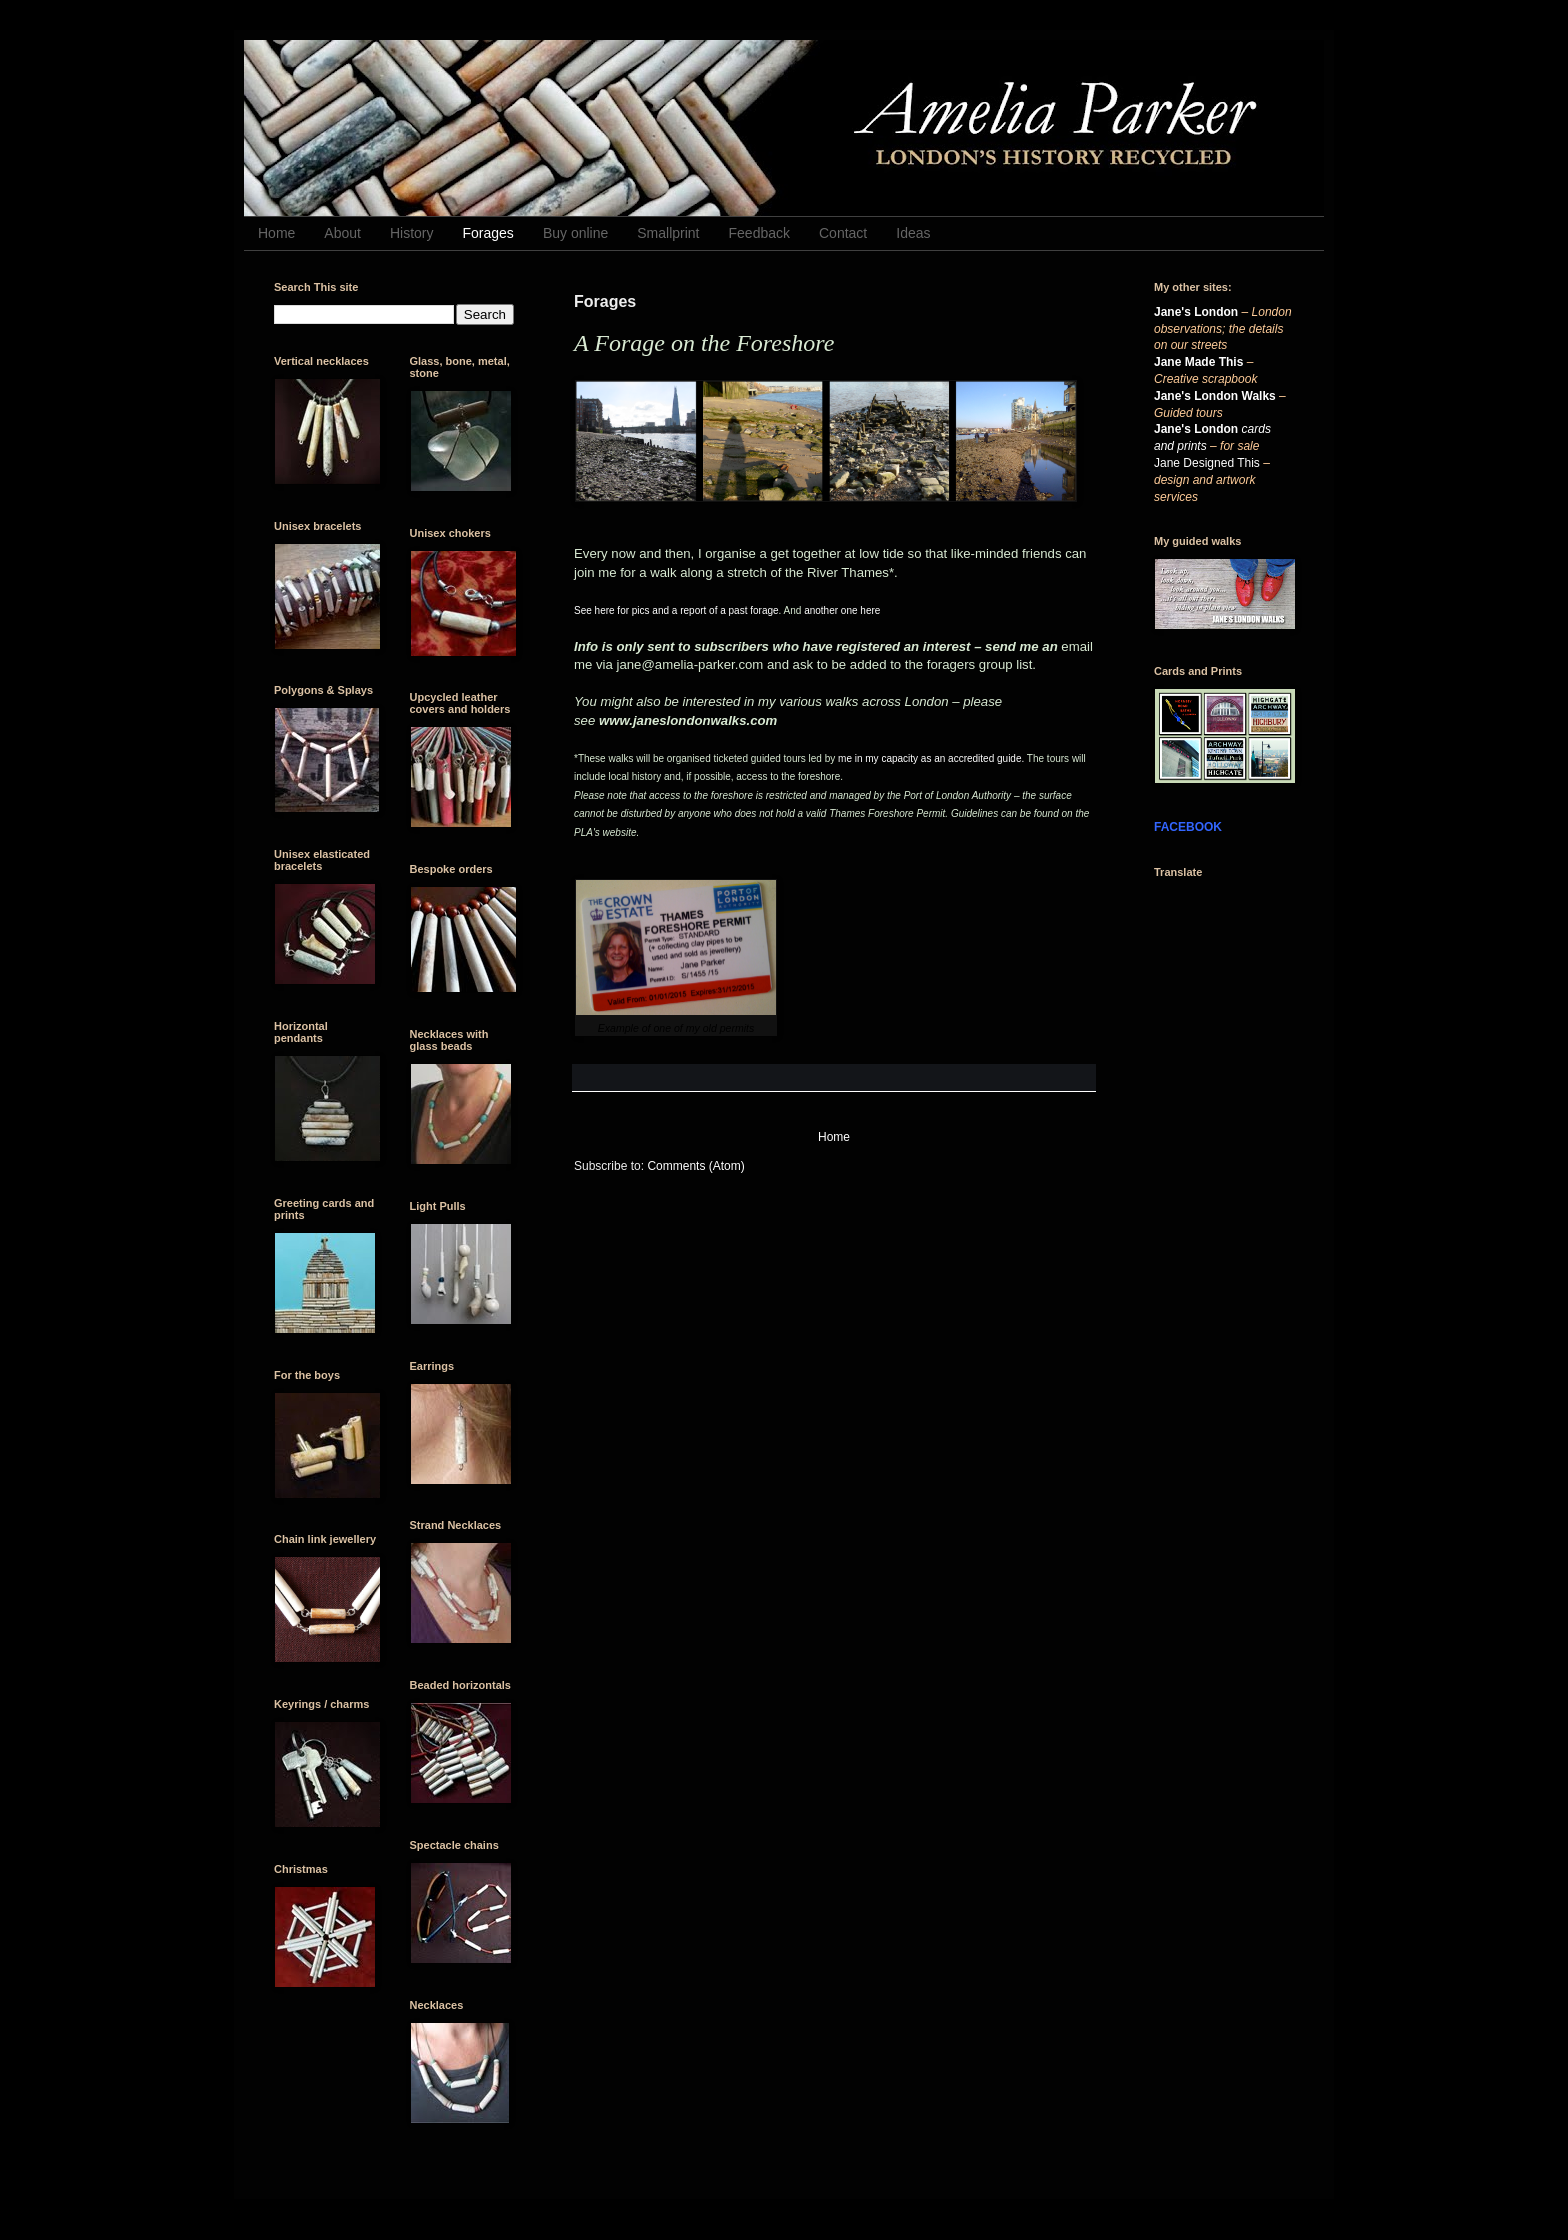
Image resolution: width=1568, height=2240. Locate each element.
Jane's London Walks (1215, 396)
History (412, 233)
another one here (842, 610)
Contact (843, 233)
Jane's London (1196, 312)
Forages (488, 233)
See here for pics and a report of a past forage (676, 610)
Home (276, 233)
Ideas (913, 233)
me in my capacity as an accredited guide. (931, 758)
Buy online (575, 233)
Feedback (759, 233)
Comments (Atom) (695, 1166)
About (342, 233)
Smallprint (668, 233)
